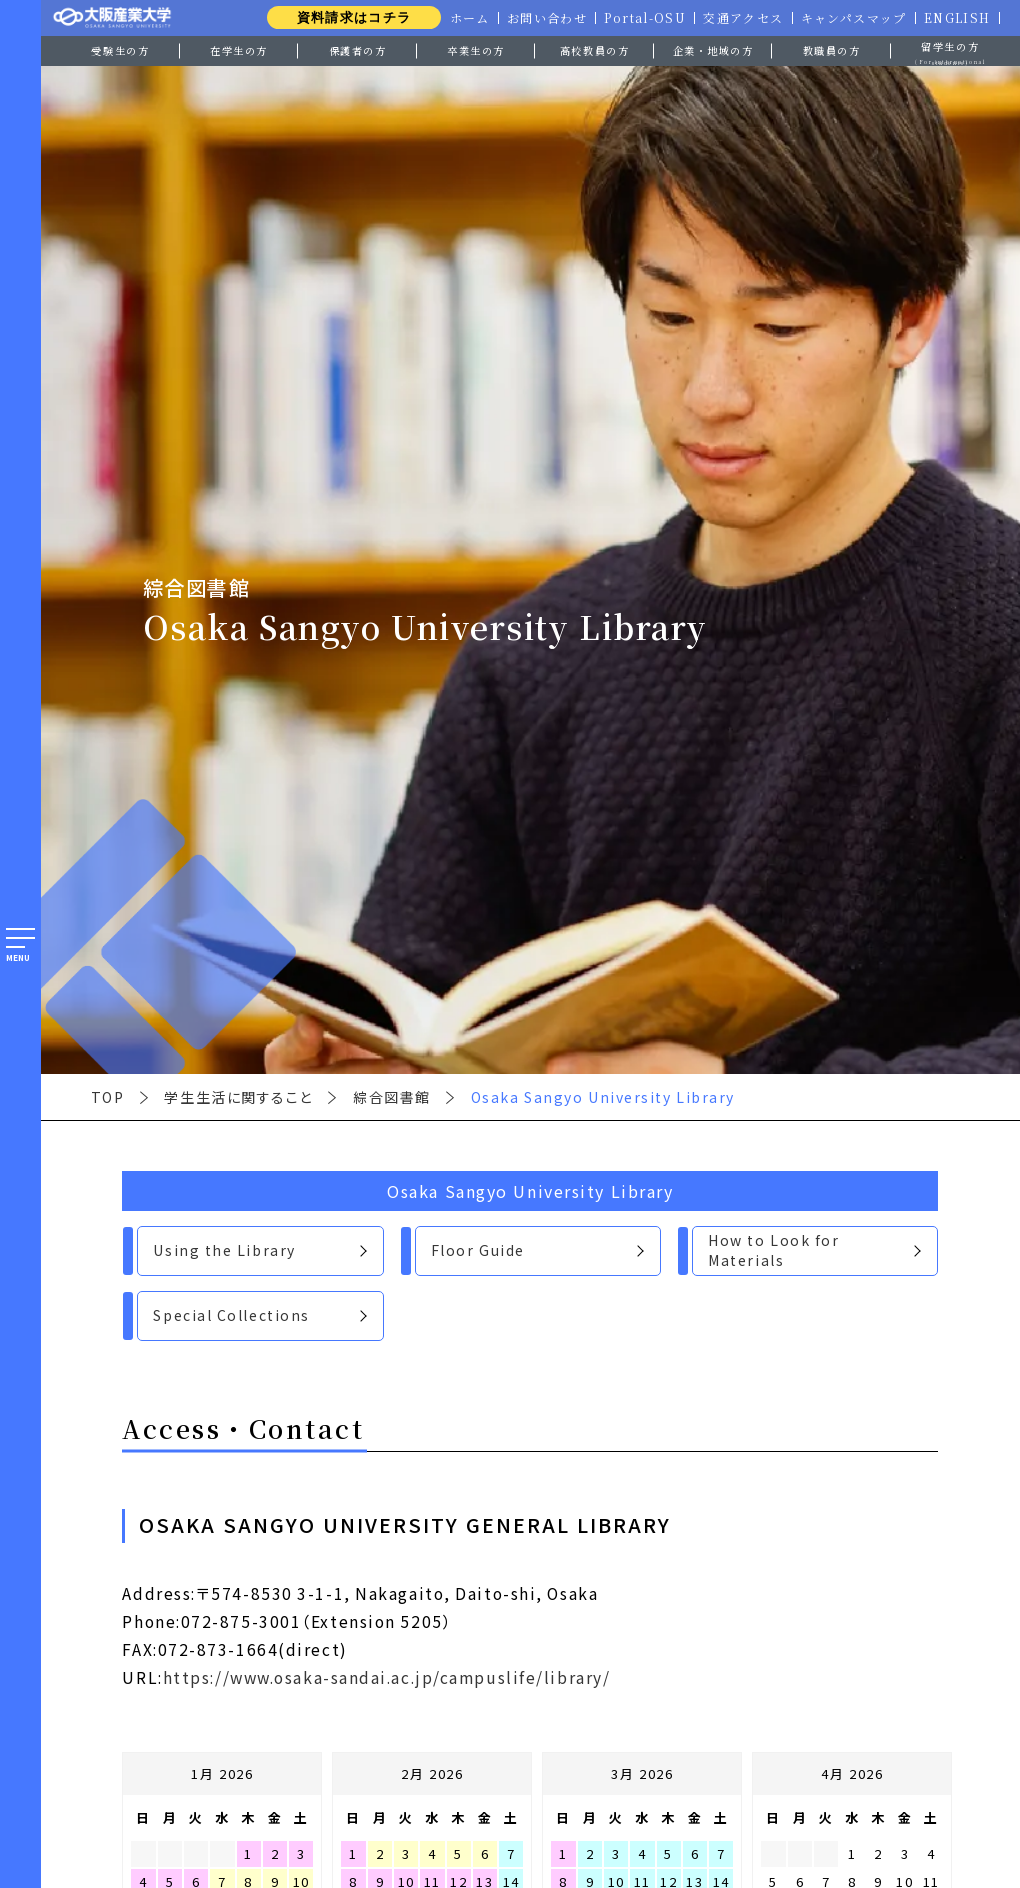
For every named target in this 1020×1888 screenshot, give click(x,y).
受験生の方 (120, 50)
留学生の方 (950, 51)
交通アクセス (739, 18)
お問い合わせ (540, 18)
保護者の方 (358, 50)
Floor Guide (478, 1250)
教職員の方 (832, 50)
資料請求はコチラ (345, 17)
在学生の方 (239, 50)
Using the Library (224, 1250)
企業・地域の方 (713, 50)
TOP (108, 1097)
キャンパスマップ (851, 18)
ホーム (462, 18)
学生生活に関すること (238, 1097)
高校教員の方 (594, 50)
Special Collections (231, 1315)
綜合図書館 (392, 1097)
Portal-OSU (640, 18)
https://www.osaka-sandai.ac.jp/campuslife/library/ (387, 1677)
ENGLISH (957, 18)
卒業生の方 (476, 50)
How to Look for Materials (773, 1250)
